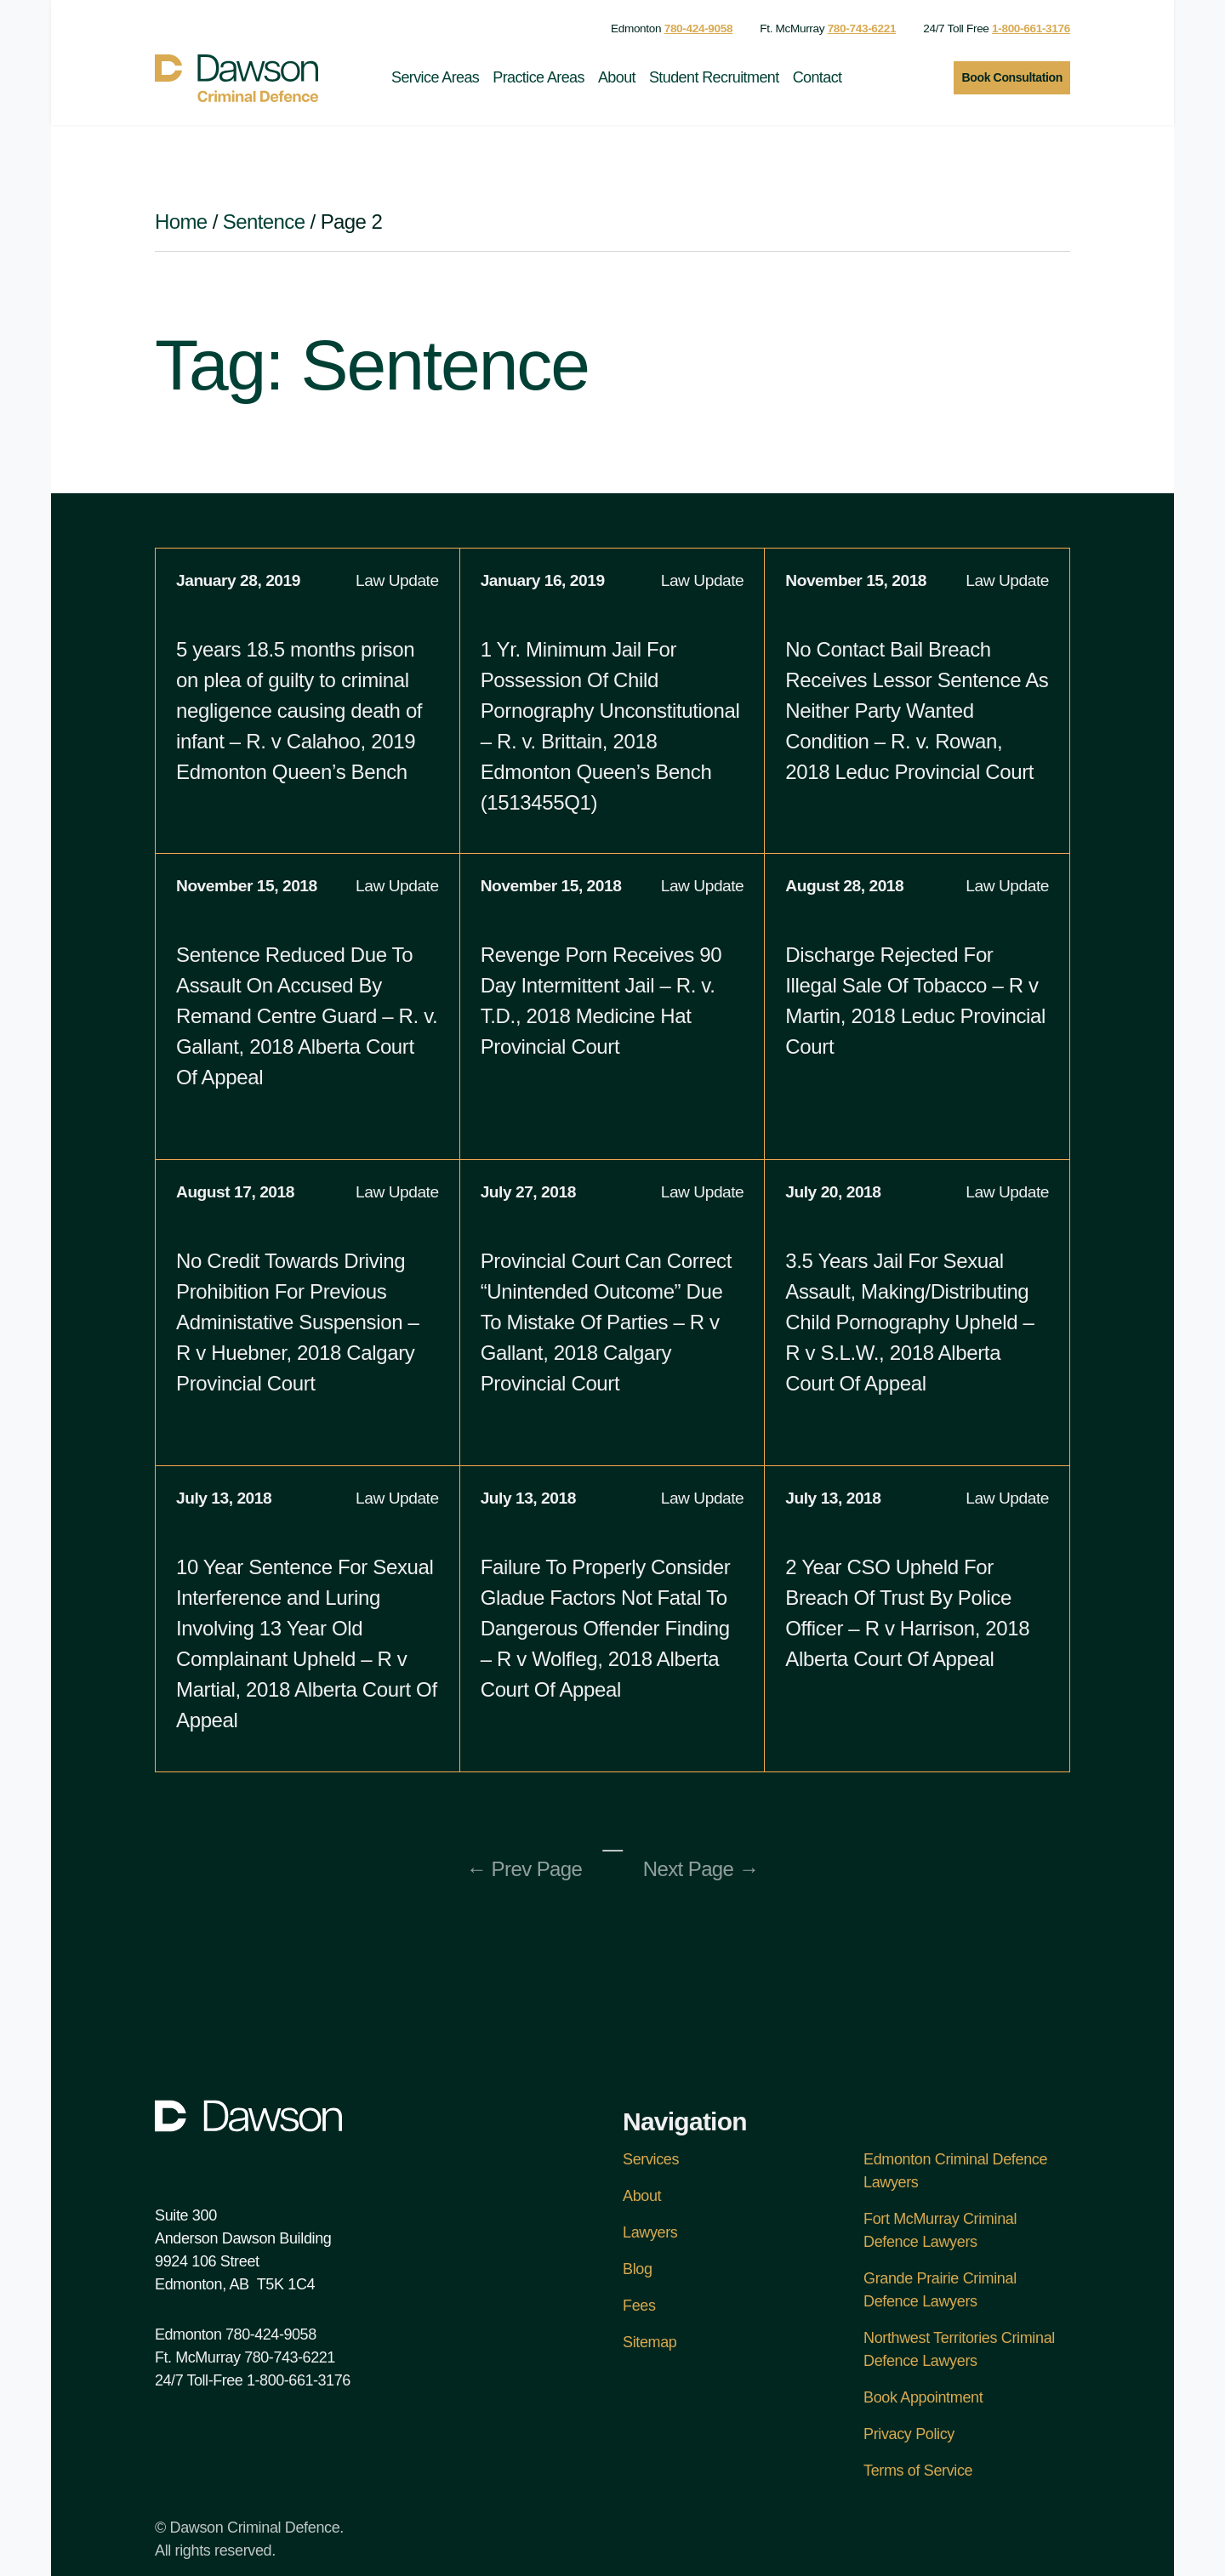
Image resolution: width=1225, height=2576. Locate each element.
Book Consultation (1012, 77)
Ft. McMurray (828, 28)
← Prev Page (524, 1868)
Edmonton (671, 28)
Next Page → (701, 1868)
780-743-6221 (289, 2357)
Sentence (264, 221)
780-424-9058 (270, 2334)
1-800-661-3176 (298, 2380)
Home (181, 221)
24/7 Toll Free (996, 28)
